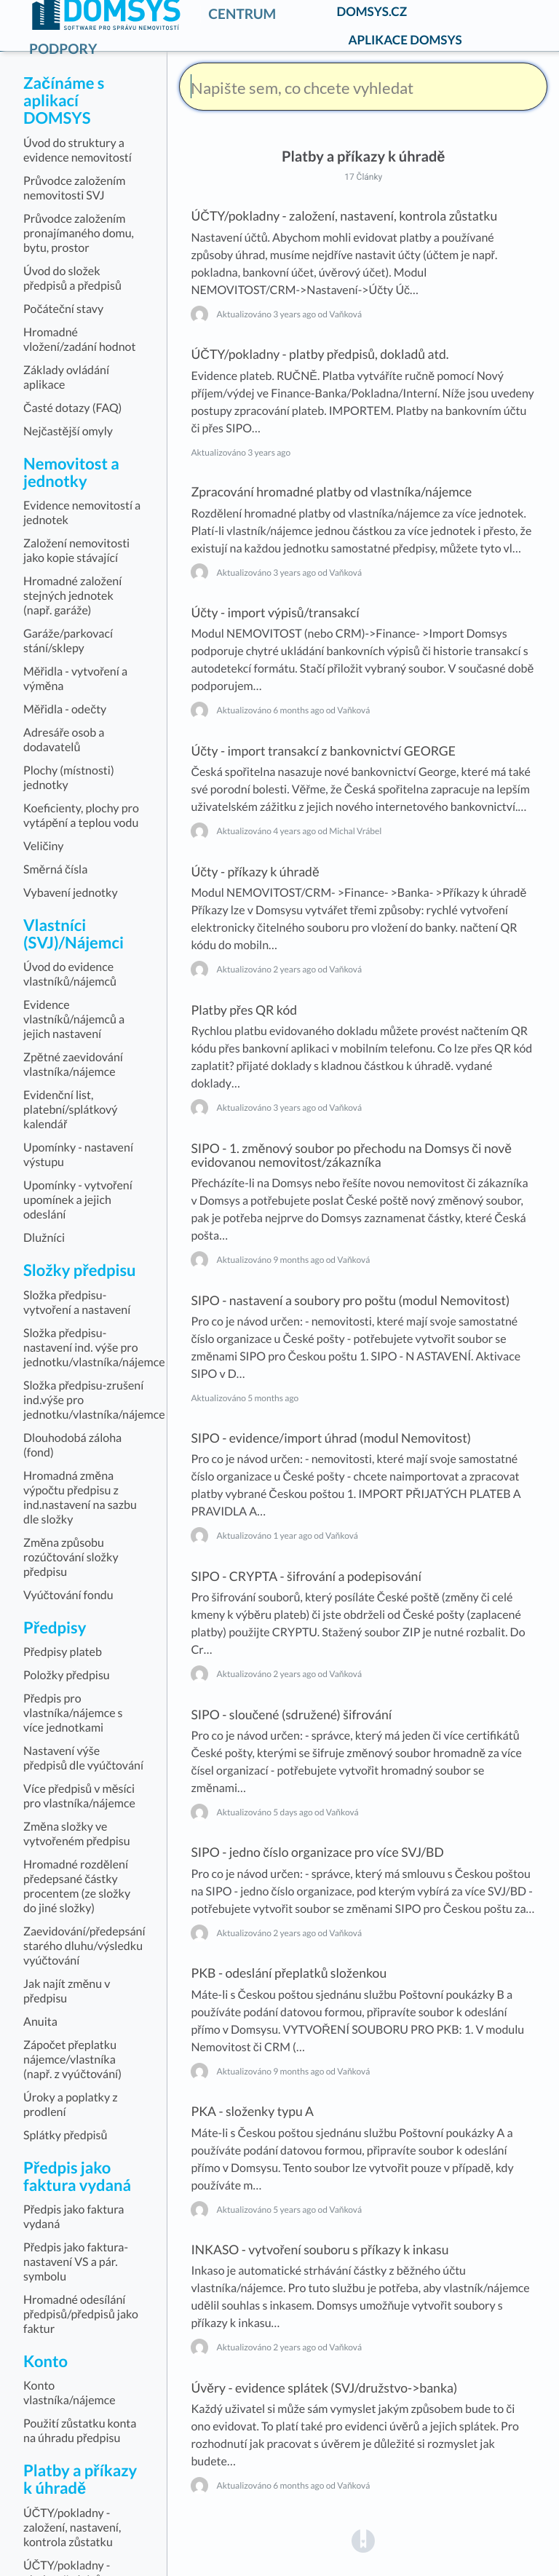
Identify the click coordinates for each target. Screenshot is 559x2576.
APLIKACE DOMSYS (405, 39)
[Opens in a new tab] (363, 2541)
